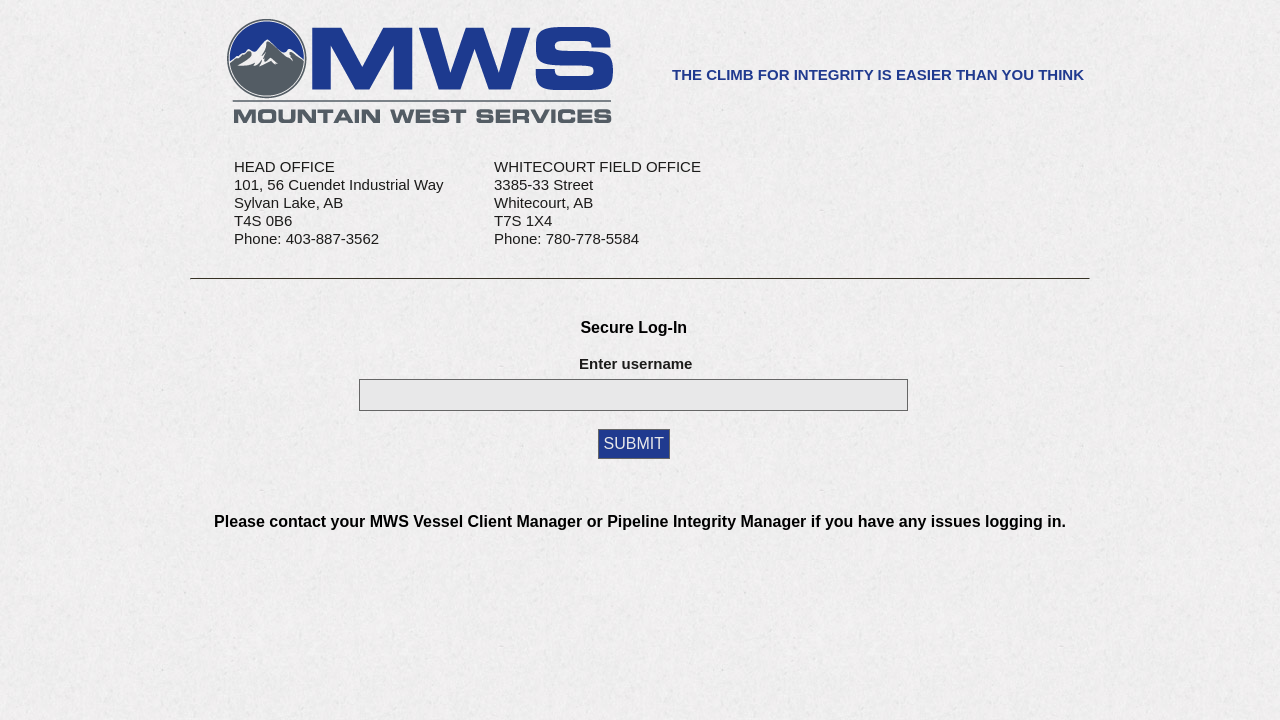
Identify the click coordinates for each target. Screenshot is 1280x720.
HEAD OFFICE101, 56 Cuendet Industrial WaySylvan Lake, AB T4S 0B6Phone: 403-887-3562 (339, 202)
